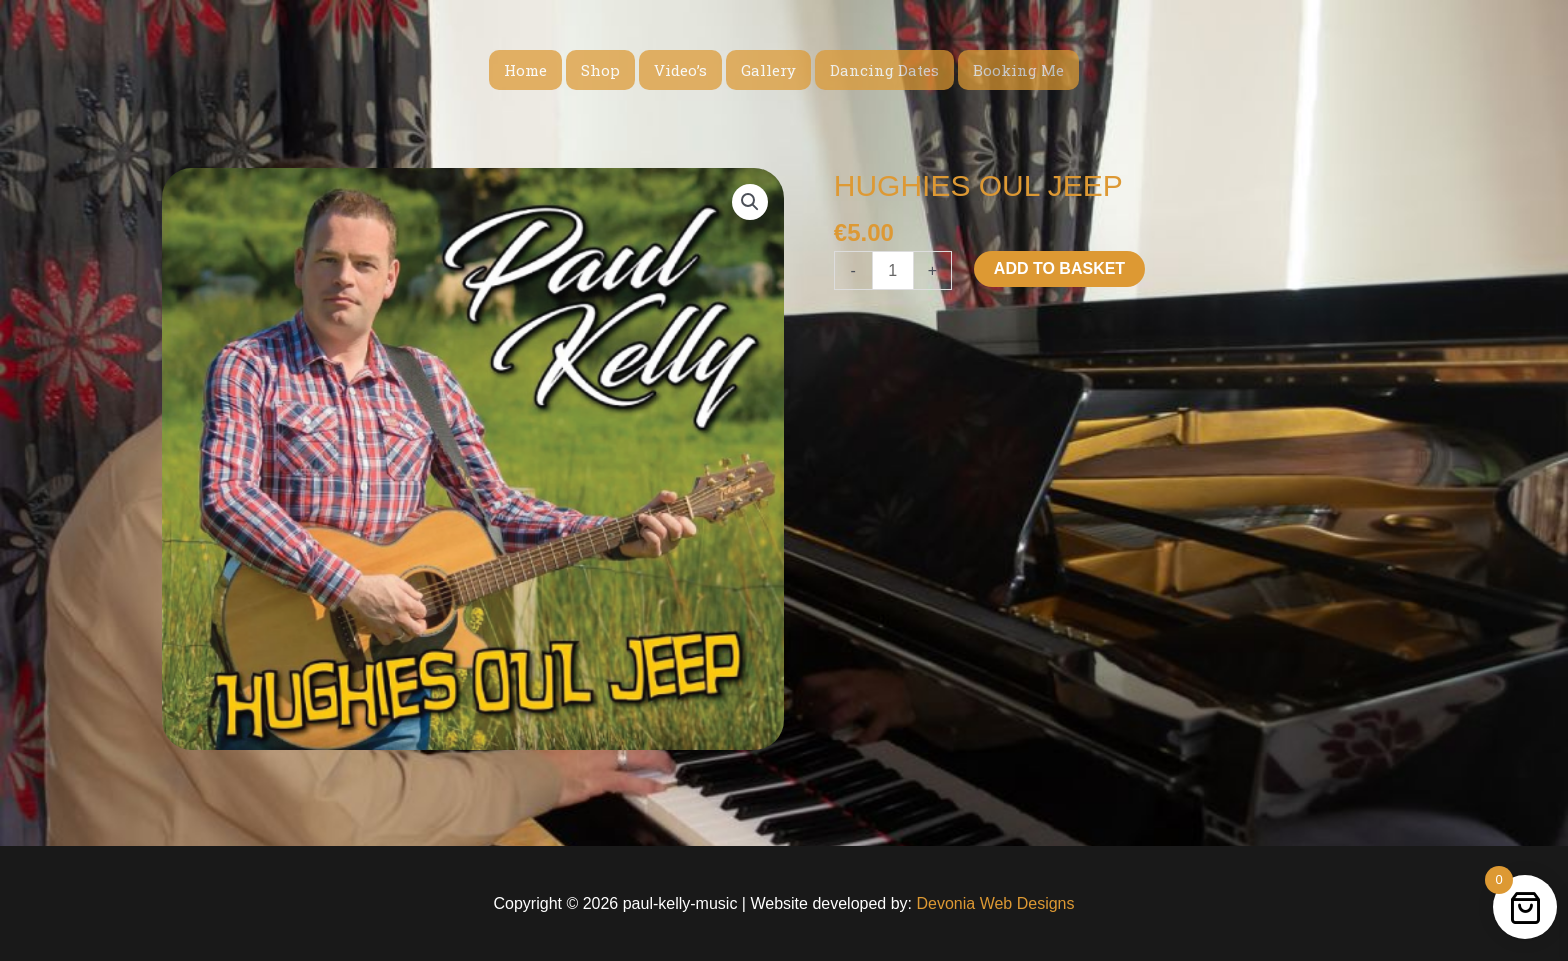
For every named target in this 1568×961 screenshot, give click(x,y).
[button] (750, 202)
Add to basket (1059, 268)
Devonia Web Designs (993, 903)
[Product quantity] (893, 270)
